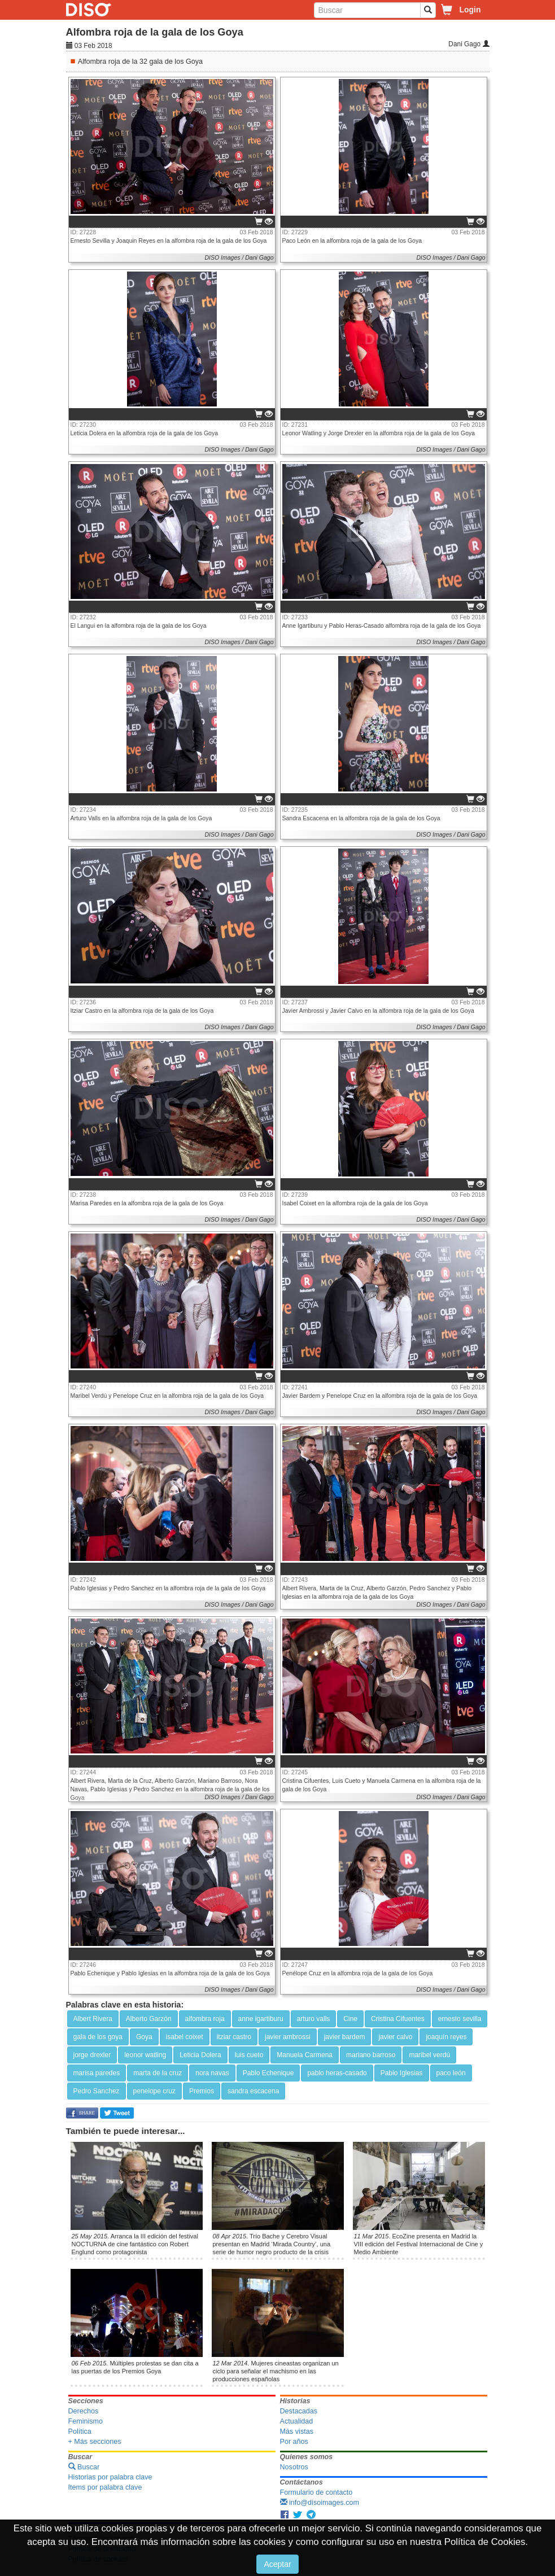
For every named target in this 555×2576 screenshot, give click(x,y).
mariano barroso (370, 2055)
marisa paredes (96, 2073)
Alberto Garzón (149, 2019)
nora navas (212, 2073)
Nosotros (294, 2467)
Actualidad (296, 2421)
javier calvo (395, 2037)
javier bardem (344, 2037)
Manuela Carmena (305, 2055)
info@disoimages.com (320, 2503)
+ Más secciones (94, 2442)
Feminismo (85, 2421)
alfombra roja (205, 2019)
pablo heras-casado (336, 2073)
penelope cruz (154, 2091)
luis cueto (249, 2055)
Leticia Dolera (200, 2055)
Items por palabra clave (105, 2487)
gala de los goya (98, 2037)
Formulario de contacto (316, 2492)
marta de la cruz (157, 2073)
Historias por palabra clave (110, 2477)
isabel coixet (184, 2037)
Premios (201, 2091)
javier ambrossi (288, 2037)
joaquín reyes (446, 2037)
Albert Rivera (92, 2019)
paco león (451, 2073)
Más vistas (296, 2431)
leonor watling (145, 2055)
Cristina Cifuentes (398, 2019)
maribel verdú (429, 2055)
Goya (144, 2037)
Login (469, 9)
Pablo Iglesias (402, 2073)
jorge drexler (92, 2055)
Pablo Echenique (268, 2073)
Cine (350, 2019)
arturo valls (313, 2019)
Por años (294, 2442)
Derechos (83, 2411)
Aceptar (277, 2564)
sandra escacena (253, 2091)
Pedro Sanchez (96, 2091)
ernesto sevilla (460, 2019)
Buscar (84, 2467)
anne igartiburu (260, 2019)
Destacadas (299, 2411)
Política (79, 2431)
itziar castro (234, 2037)
